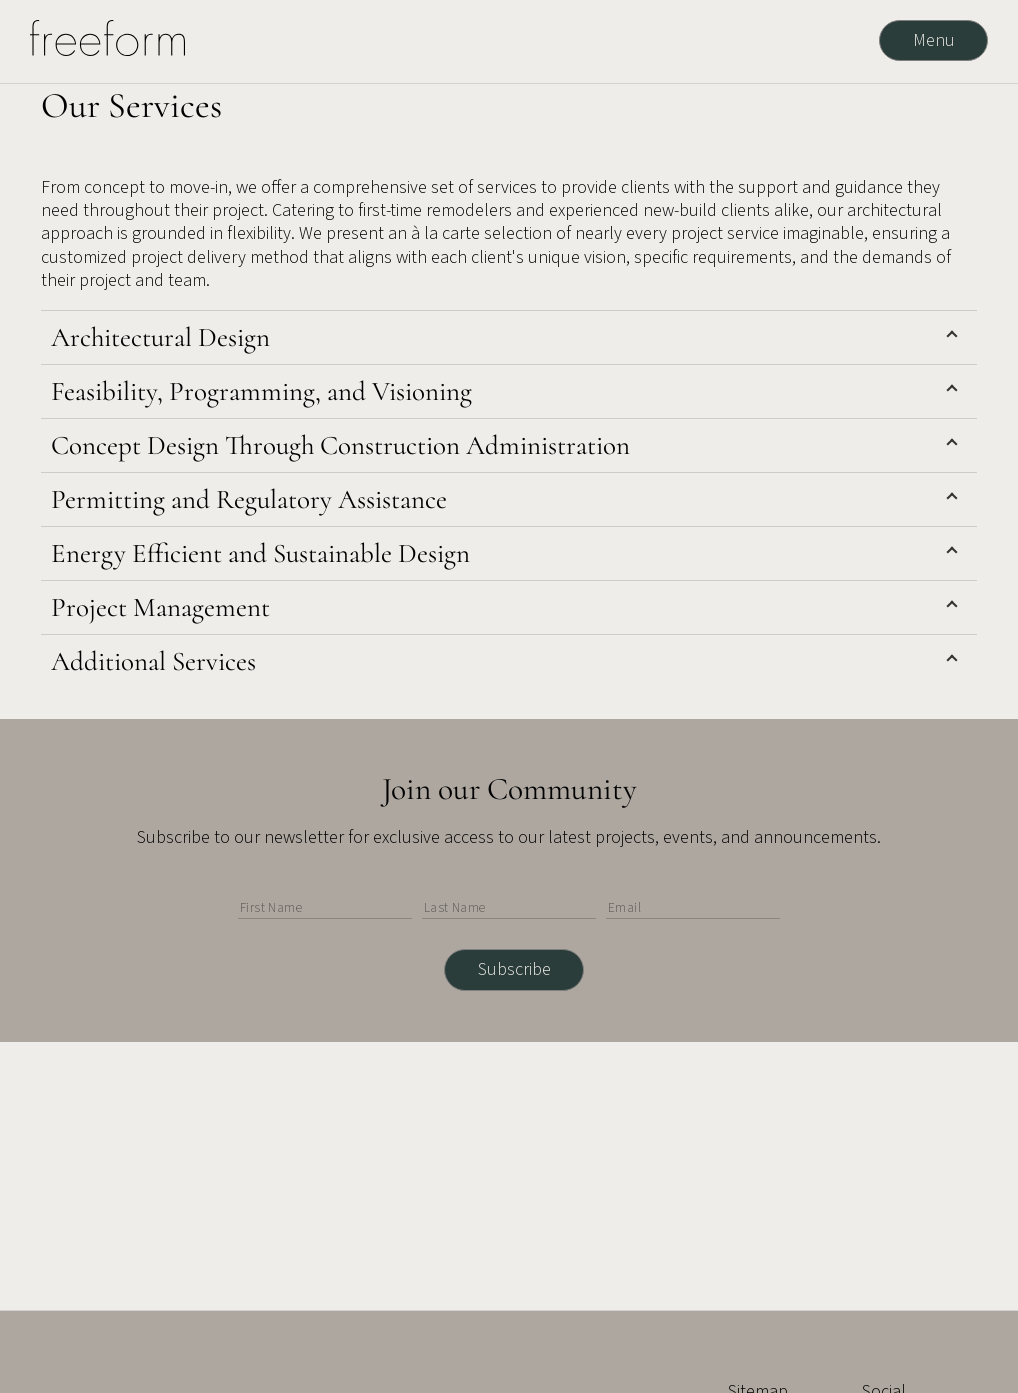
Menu (934, 40)
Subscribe (514, 969)
